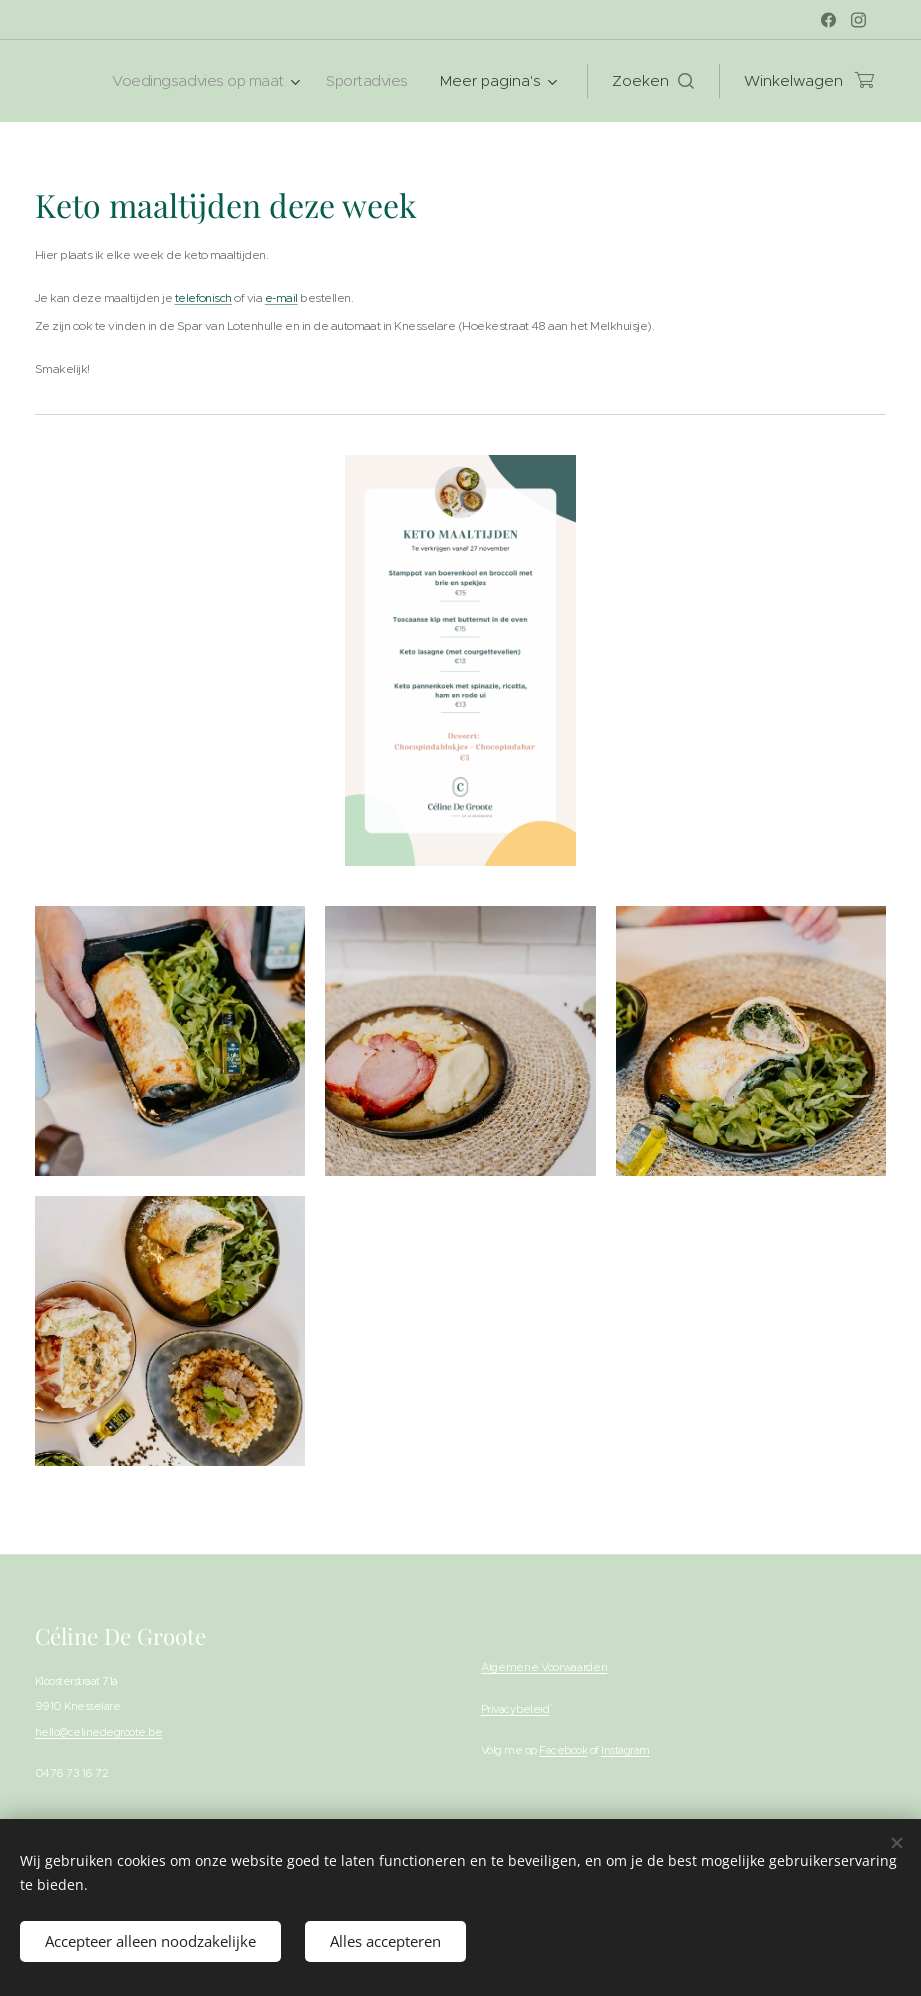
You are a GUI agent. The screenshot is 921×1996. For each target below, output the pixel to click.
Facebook (563, 1751)
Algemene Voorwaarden (544, 1667)
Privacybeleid (515, 1709)
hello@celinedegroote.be (98, 1732)
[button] (653, 81)
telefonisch (203, 297)
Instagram (625, 1751)
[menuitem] (198, 81)
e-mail (281, 297)
